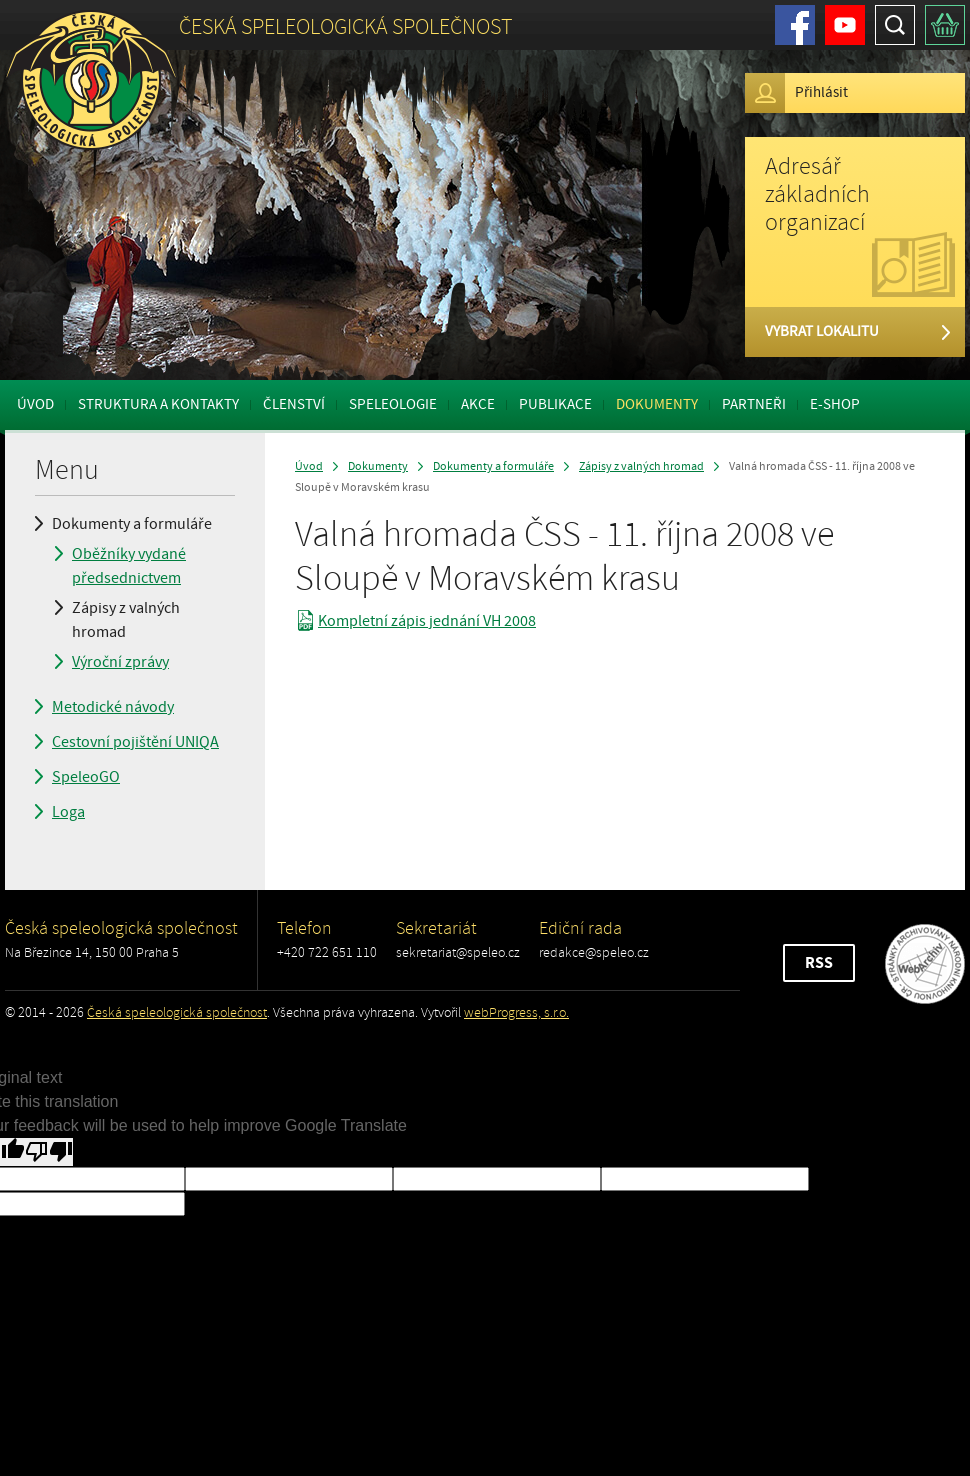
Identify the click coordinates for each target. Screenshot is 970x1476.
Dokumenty (657, 404)
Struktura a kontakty (158, 404)
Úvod (35, 404)
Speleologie (393, 404)
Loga (68, 812)
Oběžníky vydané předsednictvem (129, 566)
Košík (945, 25)
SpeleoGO (86, 777)
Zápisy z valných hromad (126, 620)
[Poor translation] (49, 1152)
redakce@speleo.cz (594, 952)
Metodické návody (113, 707)
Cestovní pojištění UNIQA (135, 742)
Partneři (754, 404)
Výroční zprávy (120, 662)
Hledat (895, 25)
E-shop (835, 404)
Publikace (555, 404)
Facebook (795, 25)
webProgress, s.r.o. (516, 1012)
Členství (294, 404)
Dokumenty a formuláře (132, 524)
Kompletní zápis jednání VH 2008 (427, 621)
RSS (819, 963)
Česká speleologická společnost (177, 1012)
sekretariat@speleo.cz (458, 952)
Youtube (845, 25)
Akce (478, 404)
